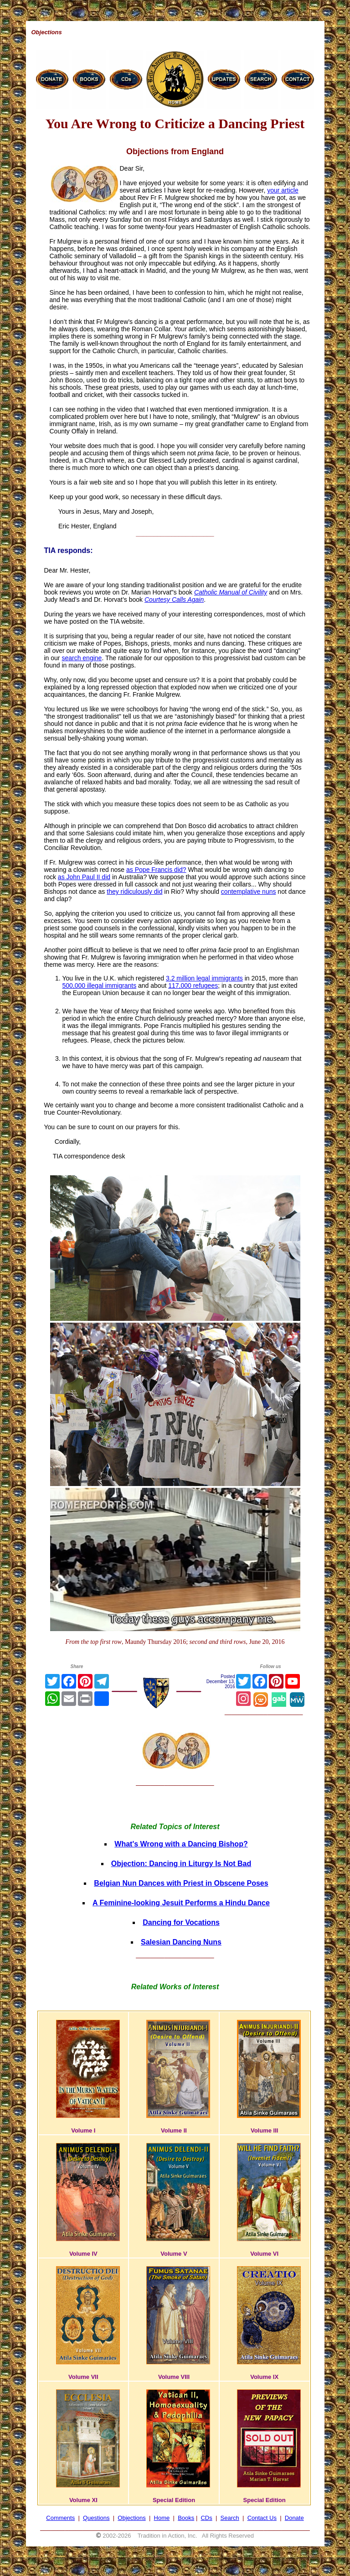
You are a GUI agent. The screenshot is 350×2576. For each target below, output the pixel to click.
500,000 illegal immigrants (99, 985)
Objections (131, 2517)
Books (186, 2517)
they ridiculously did (134, 891)
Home (162, 2517)
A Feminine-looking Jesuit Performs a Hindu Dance (181, 1903)
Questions (96, 2517)
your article (282, 190)
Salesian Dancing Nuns (181, 1942)
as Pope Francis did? (156, 869)
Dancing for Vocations (181, 1922)
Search (230, 2517)
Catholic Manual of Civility (230, 592)
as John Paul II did (84, 877)
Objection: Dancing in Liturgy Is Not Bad (181, 1863)
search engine (82, 658)
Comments (60, 2517)
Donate (294, 2517)
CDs (206, 2517)
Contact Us (262, 2517)
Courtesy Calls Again (174, 599)
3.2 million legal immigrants (204, 978)
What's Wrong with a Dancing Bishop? (180, 1844)
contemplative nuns (248, 891)
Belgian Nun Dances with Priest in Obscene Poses (181, 1883)
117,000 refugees (193, 985)
